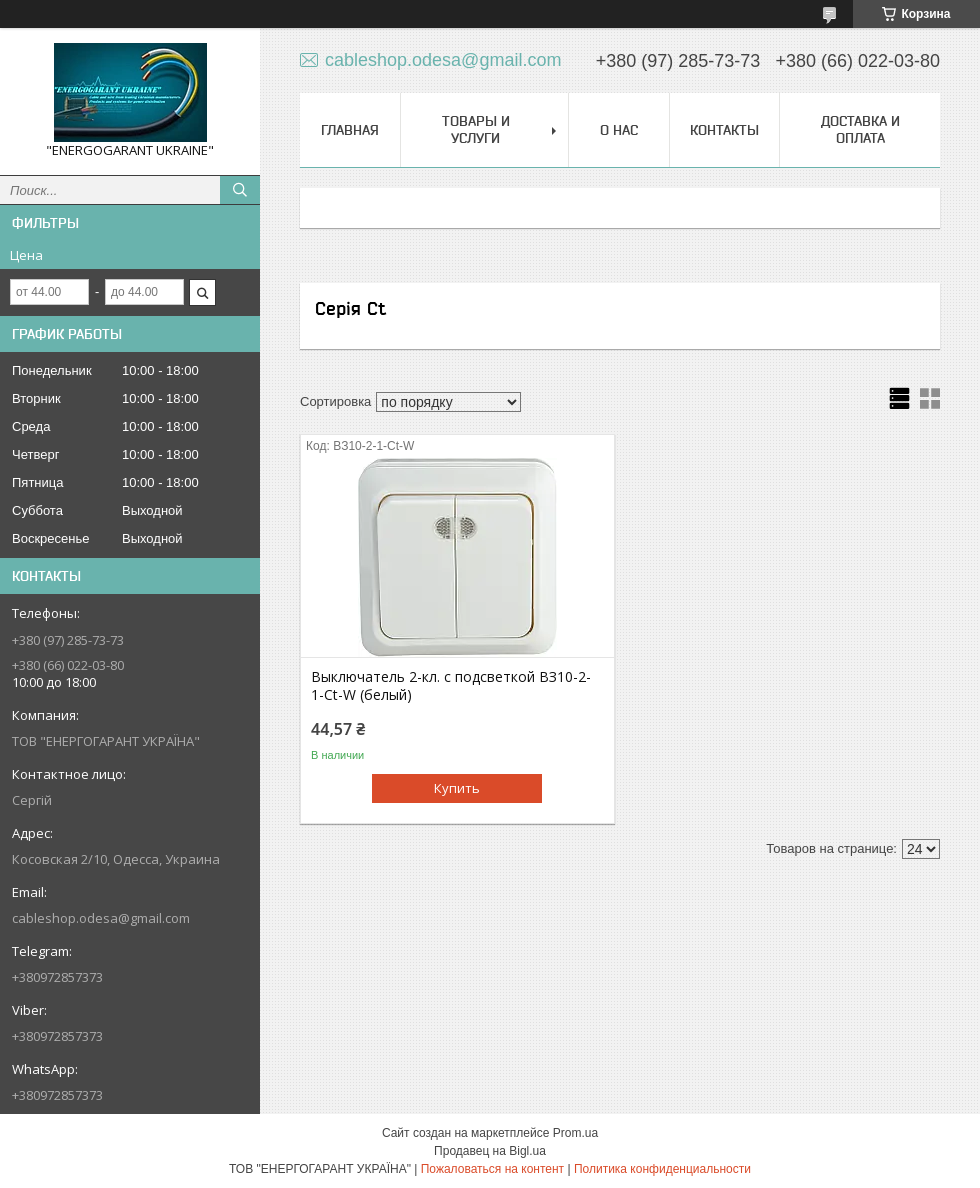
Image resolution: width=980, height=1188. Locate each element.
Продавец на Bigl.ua (490, 1151)
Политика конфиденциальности (662, 1169)
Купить (457, 788)
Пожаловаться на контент (492, 1169)
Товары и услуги (476, 129)
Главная (350, 130)
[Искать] (240, 190)
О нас (619, 130)
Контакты (724, 130)
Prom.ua (575, 1133)
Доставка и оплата (860, 129)
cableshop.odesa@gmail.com (101, 918)
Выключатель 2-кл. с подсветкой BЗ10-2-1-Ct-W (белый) (451, 686)
